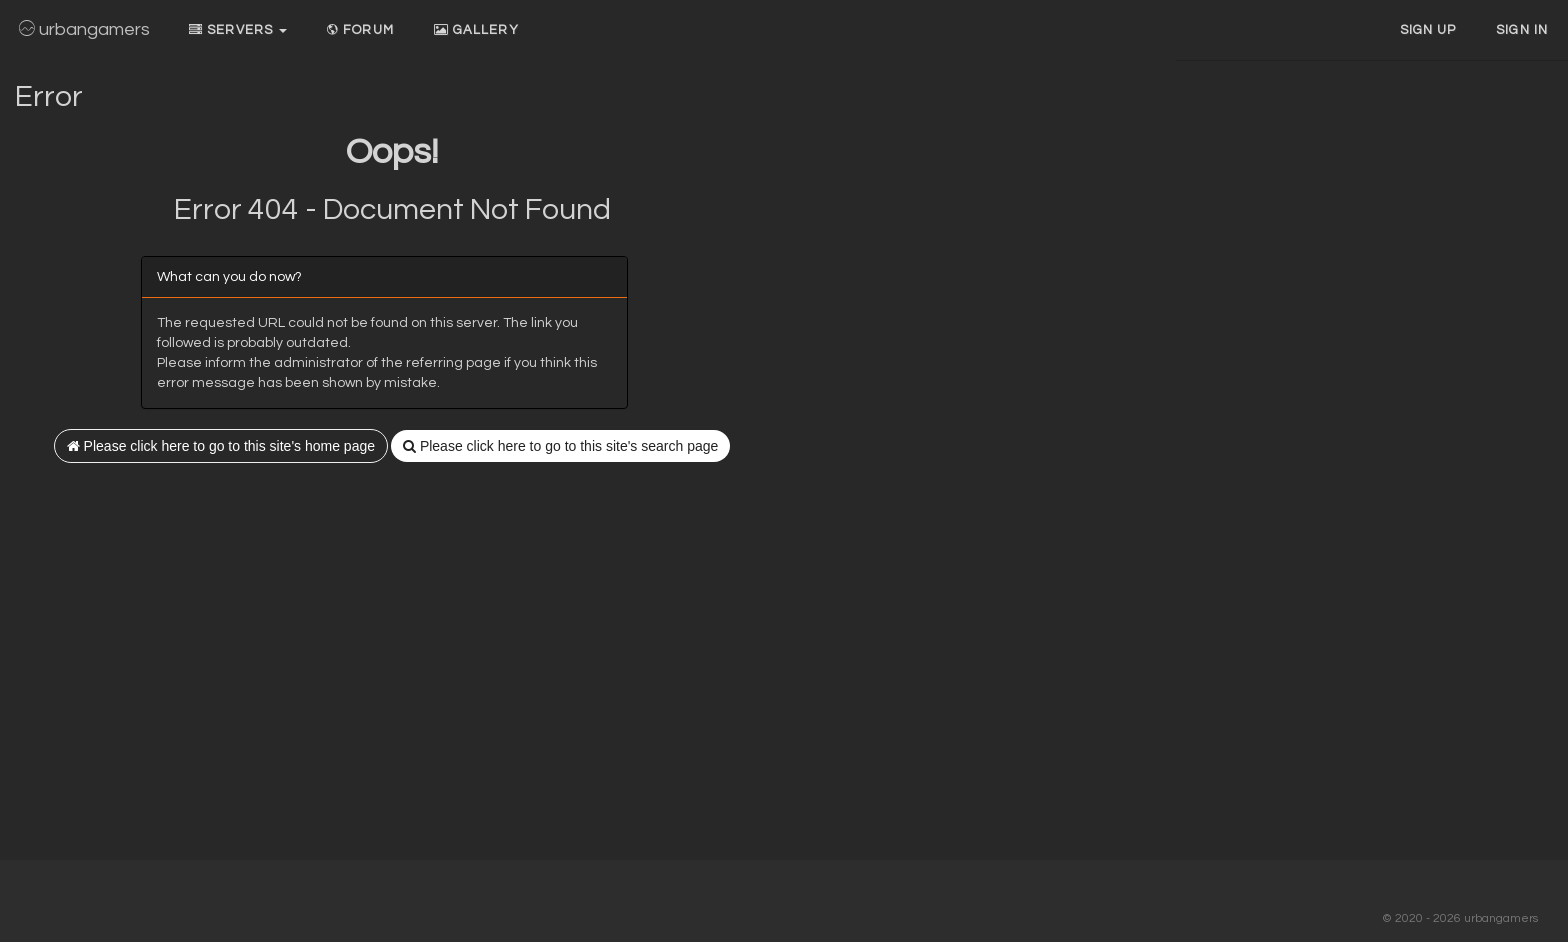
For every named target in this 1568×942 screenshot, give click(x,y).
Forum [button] (360, 30)
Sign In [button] (1522, 30)
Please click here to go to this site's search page (560, 446)
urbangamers (84, 29)
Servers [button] (238, 30)
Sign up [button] (1428, 30)
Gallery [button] (476, 30)
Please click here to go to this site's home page (221, 446)
